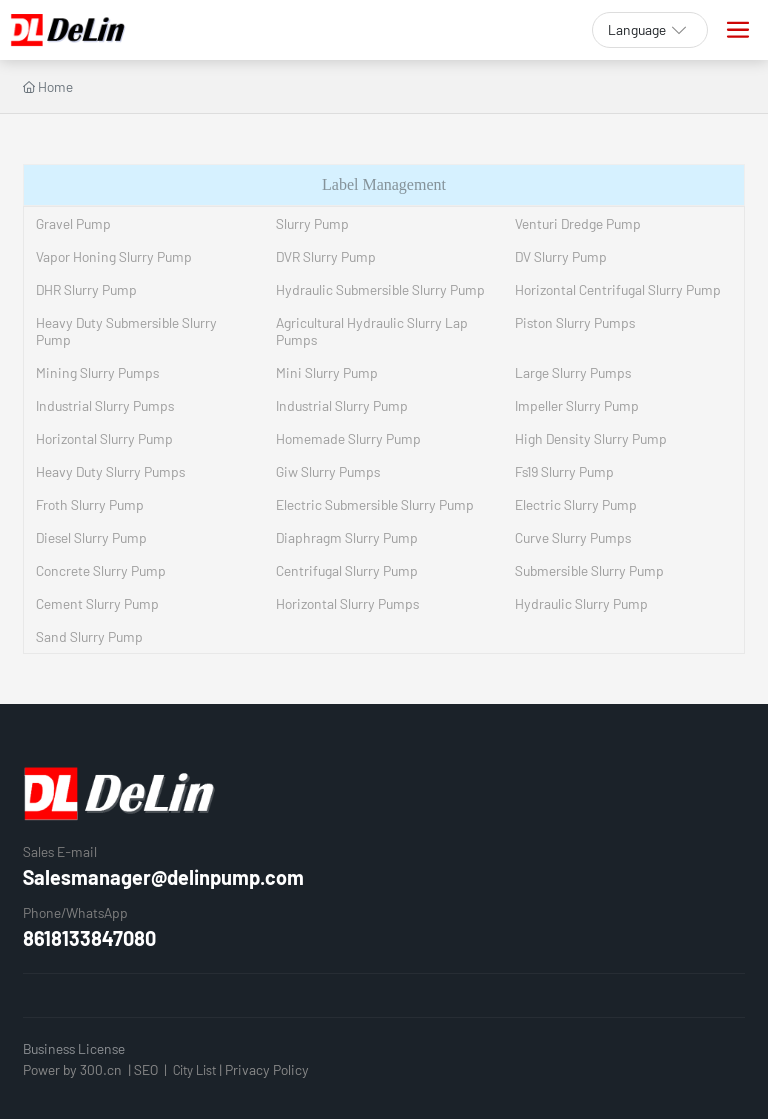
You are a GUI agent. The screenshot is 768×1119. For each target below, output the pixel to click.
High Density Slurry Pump (591, 438)
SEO (146, 1069)
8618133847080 (89, 938)
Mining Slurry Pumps (97, 372)
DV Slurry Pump (561, 256)
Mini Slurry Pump (327, 372)
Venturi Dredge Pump (578, 223)
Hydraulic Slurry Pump (581, 603)
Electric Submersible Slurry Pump (375, 504)
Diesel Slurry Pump (91, 537)
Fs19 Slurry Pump (564, 471)
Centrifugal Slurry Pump (347, 570)
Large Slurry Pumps (573, 372)
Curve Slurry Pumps (573, 537)
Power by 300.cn (72, 1069)
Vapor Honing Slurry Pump (114, 256)
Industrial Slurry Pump (342, 405)
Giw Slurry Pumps (328, 471)
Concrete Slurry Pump (101, 570)
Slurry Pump (312, 223)
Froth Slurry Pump (90, 504)
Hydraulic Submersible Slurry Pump (380, 289)
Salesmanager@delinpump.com (163, 877)
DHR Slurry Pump (86, 289)
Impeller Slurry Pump (577, 405)
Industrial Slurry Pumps (105, 405)
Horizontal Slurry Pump (104, 438)
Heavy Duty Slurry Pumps (110, 471)
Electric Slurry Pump (576, 504)
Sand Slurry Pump (89, 636)
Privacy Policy (267, 1069)
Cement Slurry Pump (97, 603)
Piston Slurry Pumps (575, 322)
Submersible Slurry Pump (589, 570)
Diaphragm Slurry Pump (347, 537)
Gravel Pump (73, 223)
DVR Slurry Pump (326, 256)
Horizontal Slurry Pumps (347, 603)
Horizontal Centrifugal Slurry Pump (618, 289)
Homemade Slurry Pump (348, 438)
